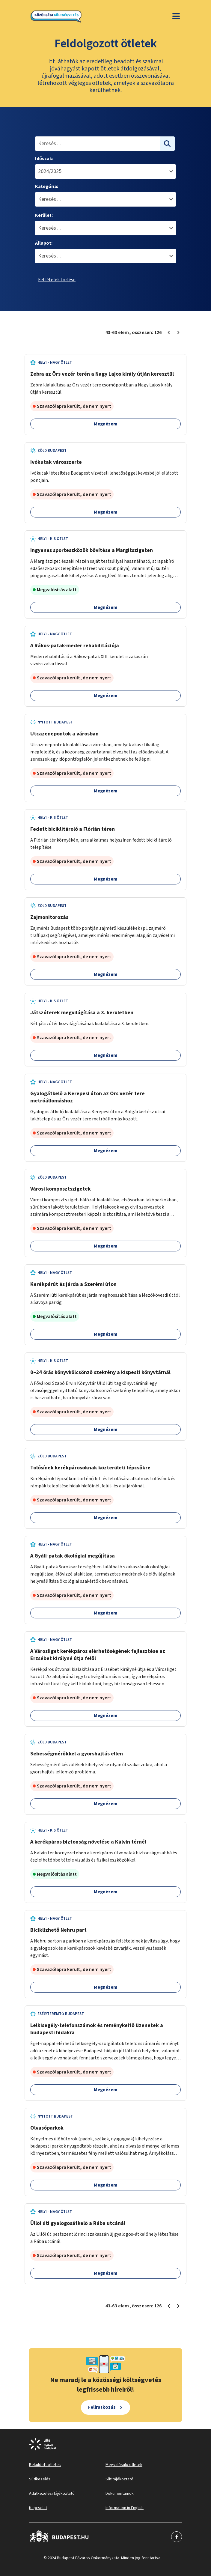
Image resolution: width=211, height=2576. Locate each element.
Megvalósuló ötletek (124, 2465)
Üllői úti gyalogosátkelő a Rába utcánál (77, 2223)
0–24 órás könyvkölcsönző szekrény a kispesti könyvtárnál (100, 1372)
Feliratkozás (102, 2407)
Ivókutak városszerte (56, 462)
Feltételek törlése (57, 279)
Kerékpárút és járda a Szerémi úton (73, 1284)
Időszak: (44, 158)
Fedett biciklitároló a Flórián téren (72, 829)
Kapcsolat (38, 2508)
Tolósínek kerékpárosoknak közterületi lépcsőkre (90, 1467)
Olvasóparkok (47, 2128)
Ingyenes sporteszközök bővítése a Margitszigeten (91, 550)
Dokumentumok (120, 2494)
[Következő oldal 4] (178, 332)
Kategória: (46, 186)
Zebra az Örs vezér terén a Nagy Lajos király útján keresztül (102, 374)
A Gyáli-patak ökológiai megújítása (72, 1556)
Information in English (125, 2508)
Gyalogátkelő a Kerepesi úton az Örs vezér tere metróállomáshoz (87, 1097)
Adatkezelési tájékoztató (52, 2494)
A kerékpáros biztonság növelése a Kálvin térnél (88, 1842)
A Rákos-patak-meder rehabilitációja (74, 645)
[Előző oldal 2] (168, 332)
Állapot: (43, 243)
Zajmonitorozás (49, 917)
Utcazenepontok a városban (64, 734)
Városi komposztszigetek (60, 1189)
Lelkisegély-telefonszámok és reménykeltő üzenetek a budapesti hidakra (96, 2029)
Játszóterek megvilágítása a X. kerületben (81, 1012)
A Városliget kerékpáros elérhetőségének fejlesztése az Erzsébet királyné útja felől (97, 1654)
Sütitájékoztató (119, 2479)
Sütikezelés (39, 2479)
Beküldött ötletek (45, 2465)
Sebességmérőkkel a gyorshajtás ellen (76, 1754)
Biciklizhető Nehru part (58, 1930)
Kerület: (44, 215)
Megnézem (105, 424)
